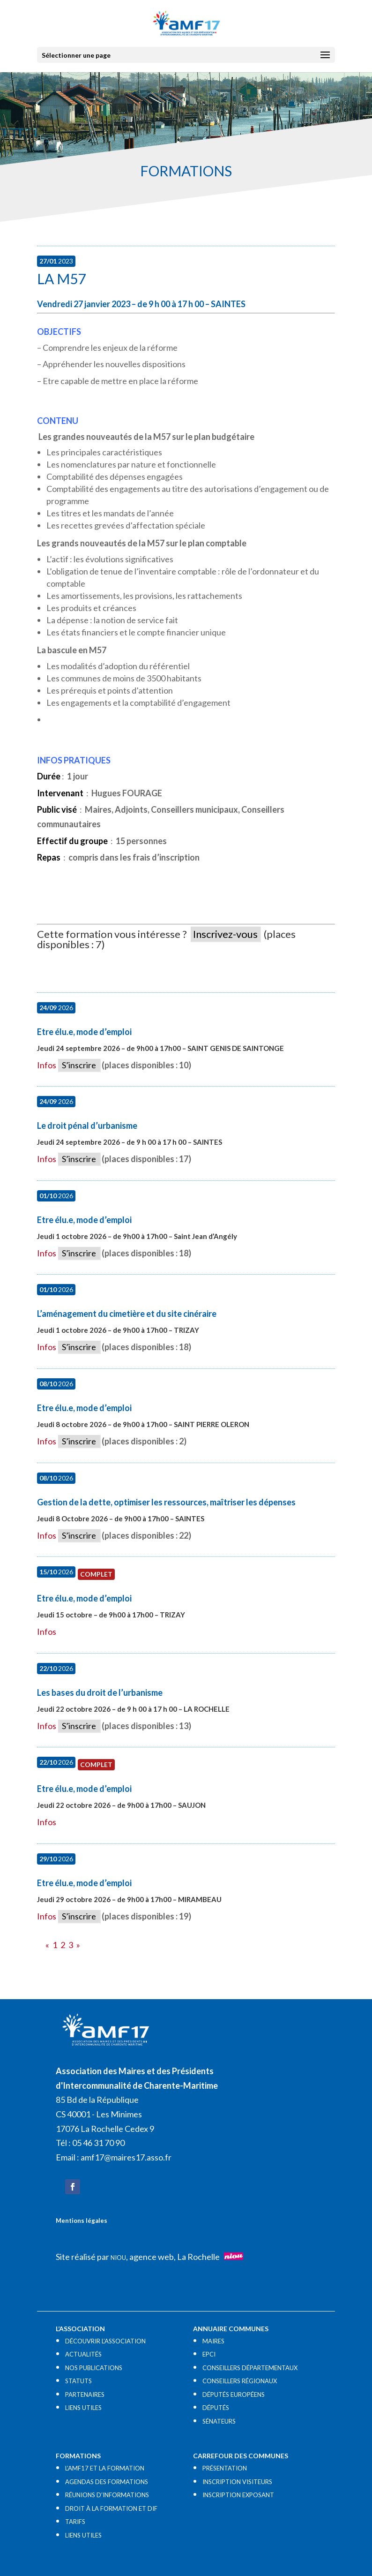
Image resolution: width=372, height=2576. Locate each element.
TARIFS (75, 2521)
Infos (46, 1065)
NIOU (118, 2257)
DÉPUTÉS (215, 2407)
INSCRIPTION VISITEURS (237, 2481)
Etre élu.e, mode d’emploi (84, 1032)
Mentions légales (81, 2220)
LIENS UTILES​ (83, 2407)
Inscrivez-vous (225, 934)
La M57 (61, 278)
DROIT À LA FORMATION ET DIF (111, 2508)
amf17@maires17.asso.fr (126, 2157)
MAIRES (213, 2341)
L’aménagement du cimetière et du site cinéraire (126, 1313)
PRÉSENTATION (224, 2468)
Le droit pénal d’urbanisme (87, 1125)
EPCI (209, 2354)
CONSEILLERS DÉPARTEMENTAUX (250, 2368)
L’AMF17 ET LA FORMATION (104, 2468)
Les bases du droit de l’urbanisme (100, 1692)
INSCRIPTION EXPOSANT (238, 2495)
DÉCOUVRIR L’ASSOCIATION (105, 2341)
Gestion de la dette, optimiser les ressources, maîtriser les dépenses (166, 1502)
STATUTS (78, 2381)
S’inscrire (78, 1065)
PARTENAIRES (84, 2394)
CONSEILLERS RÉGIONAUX (239, 2381)
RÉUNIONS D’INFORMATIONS (107, 2495)
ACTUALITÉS (83, 2354)
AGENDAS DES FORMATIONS (106, 2481)
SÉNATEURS (219, 2421)
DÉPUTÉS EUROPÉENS (233, 2394)
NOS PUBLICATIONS (93, 2368)
